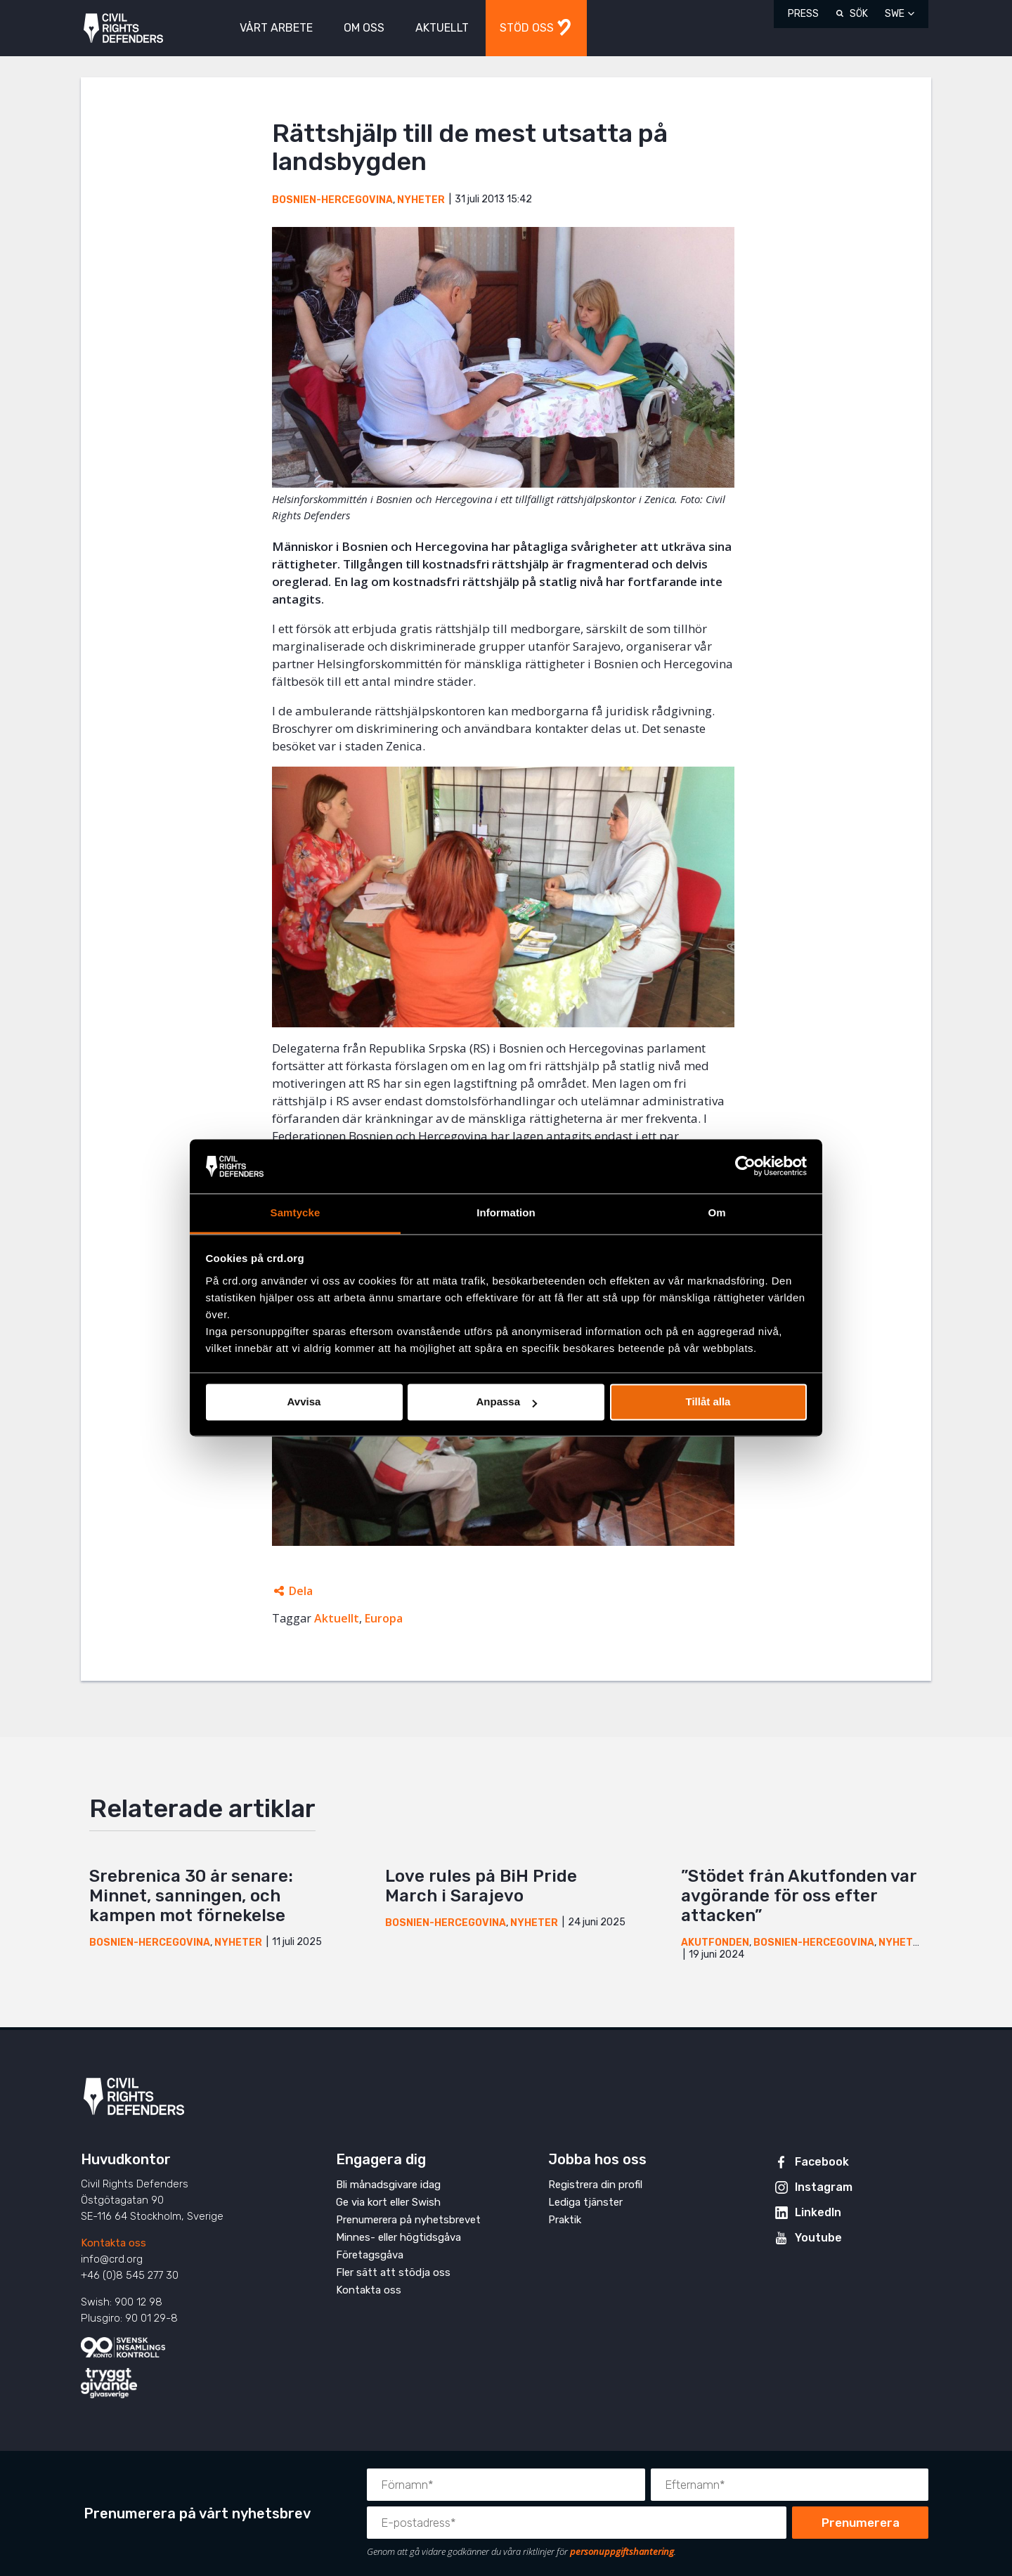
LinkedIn (818, 2212)
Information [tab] (506, 1212)
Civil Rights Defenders (123, 28)
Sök (859, 14)
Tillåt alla (708, 1402)
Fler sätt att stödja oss (393, 2272)
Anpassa (506, 1402)
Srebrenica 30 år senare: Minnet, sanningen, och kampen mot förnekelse (191, 1895)
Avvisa (304, 1402)
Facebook (822, 2161)
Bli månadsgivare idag (388, 2184)
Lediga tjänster (585, 2202)
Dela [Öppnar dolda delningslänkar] (301, 1591)
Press (803, 14)
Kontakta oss (113, 2243)
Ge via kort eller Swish (388, 2202)
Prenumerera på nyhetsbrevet (408, 2219)
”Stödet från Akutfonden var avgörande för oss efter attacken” (798, 1895)
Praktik (564, 2219)
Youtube (818, 2237)
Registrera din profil (595, 2184)
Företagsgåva (369, 2255)
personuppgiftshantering (622, 2551)
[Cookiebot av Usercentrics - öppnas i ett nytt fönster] (745, 1166)
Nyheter (421, 200)
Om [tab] (716, 1212)
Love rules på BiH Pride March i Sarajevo (481, 1886)
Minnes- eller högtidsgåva (398, 2237)
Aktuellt (336, 1618)
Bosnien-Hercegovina (332, 200)
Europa (384, 1618)
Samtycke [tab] (295, 1212)
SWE (894, 14)
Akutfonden (715, 1943)
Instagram (823, 2187)
